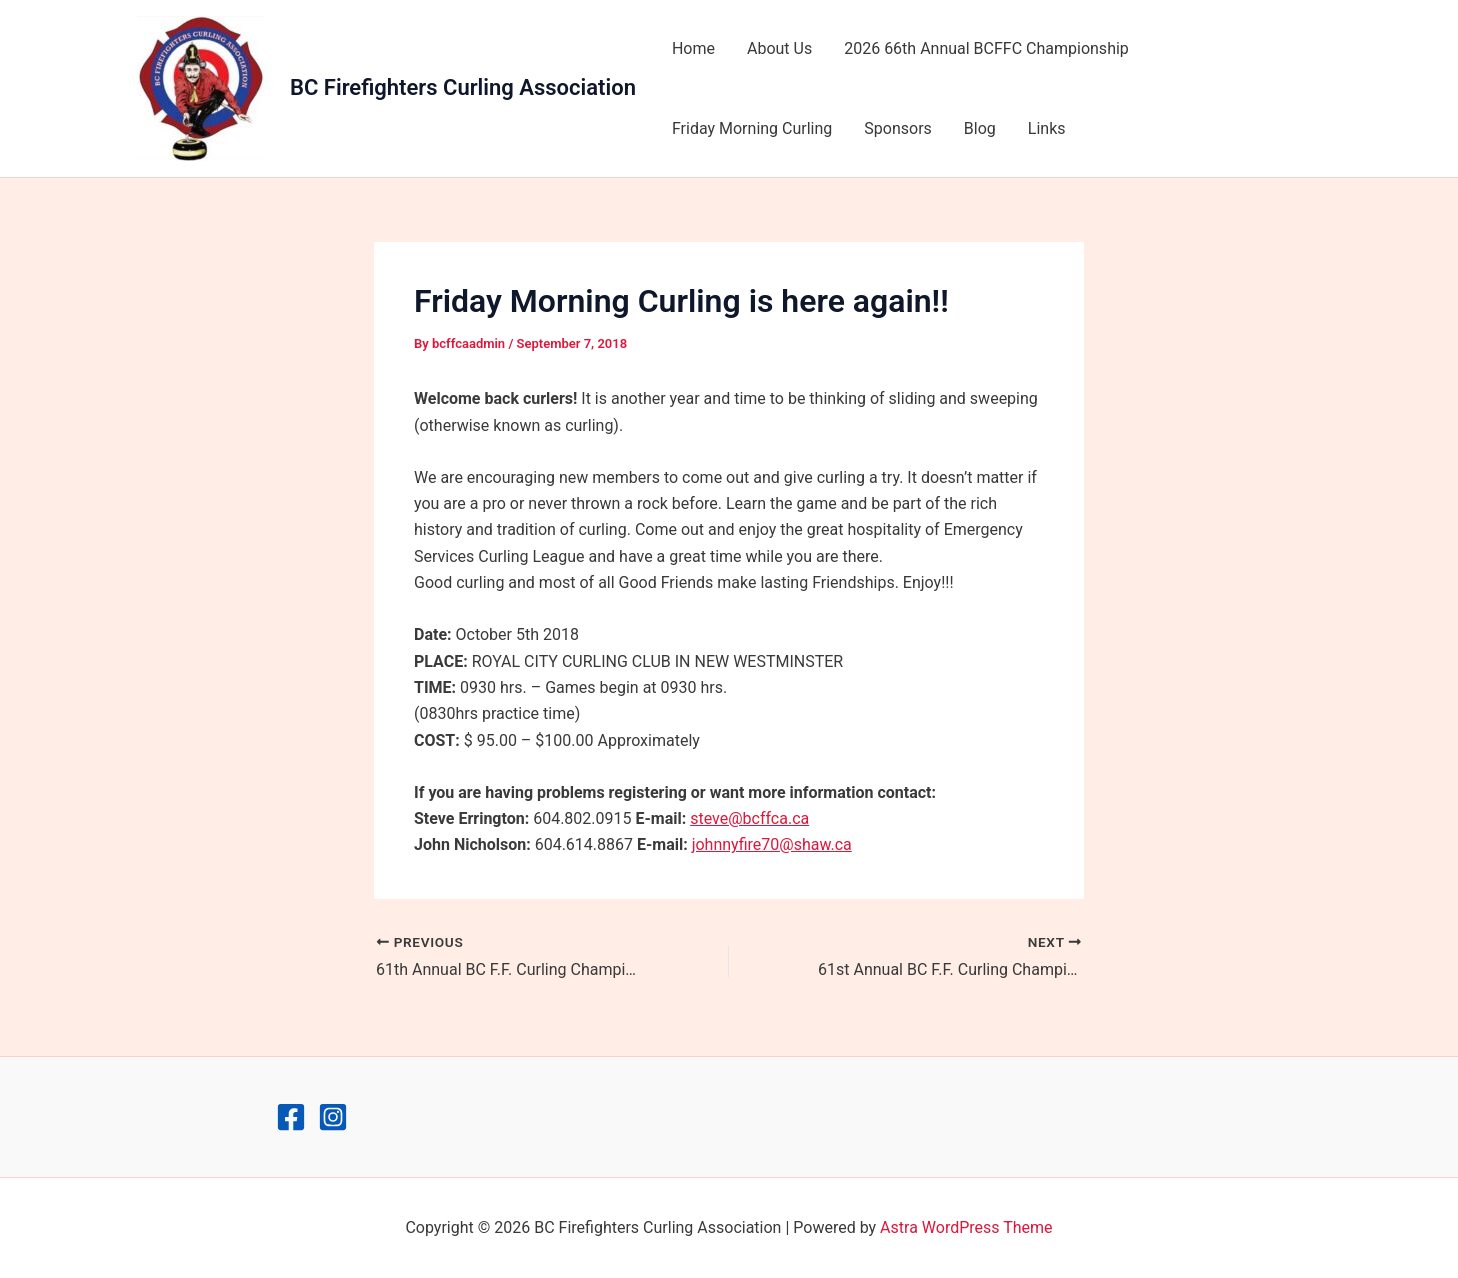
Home (693, 48)
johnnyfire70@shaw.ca (772, 844)
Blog (980, 128)
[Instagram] (333, 1117)
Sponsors (898, 128)
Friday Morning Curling (752, 128)
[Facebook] (291, 1117)
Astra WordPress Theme (966, 1227)
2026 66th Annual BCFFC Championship (986, 48)
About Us (779, 48)
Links (1047, 128)
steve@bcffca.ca (749, 818)
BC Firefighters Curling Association (463, 87)
